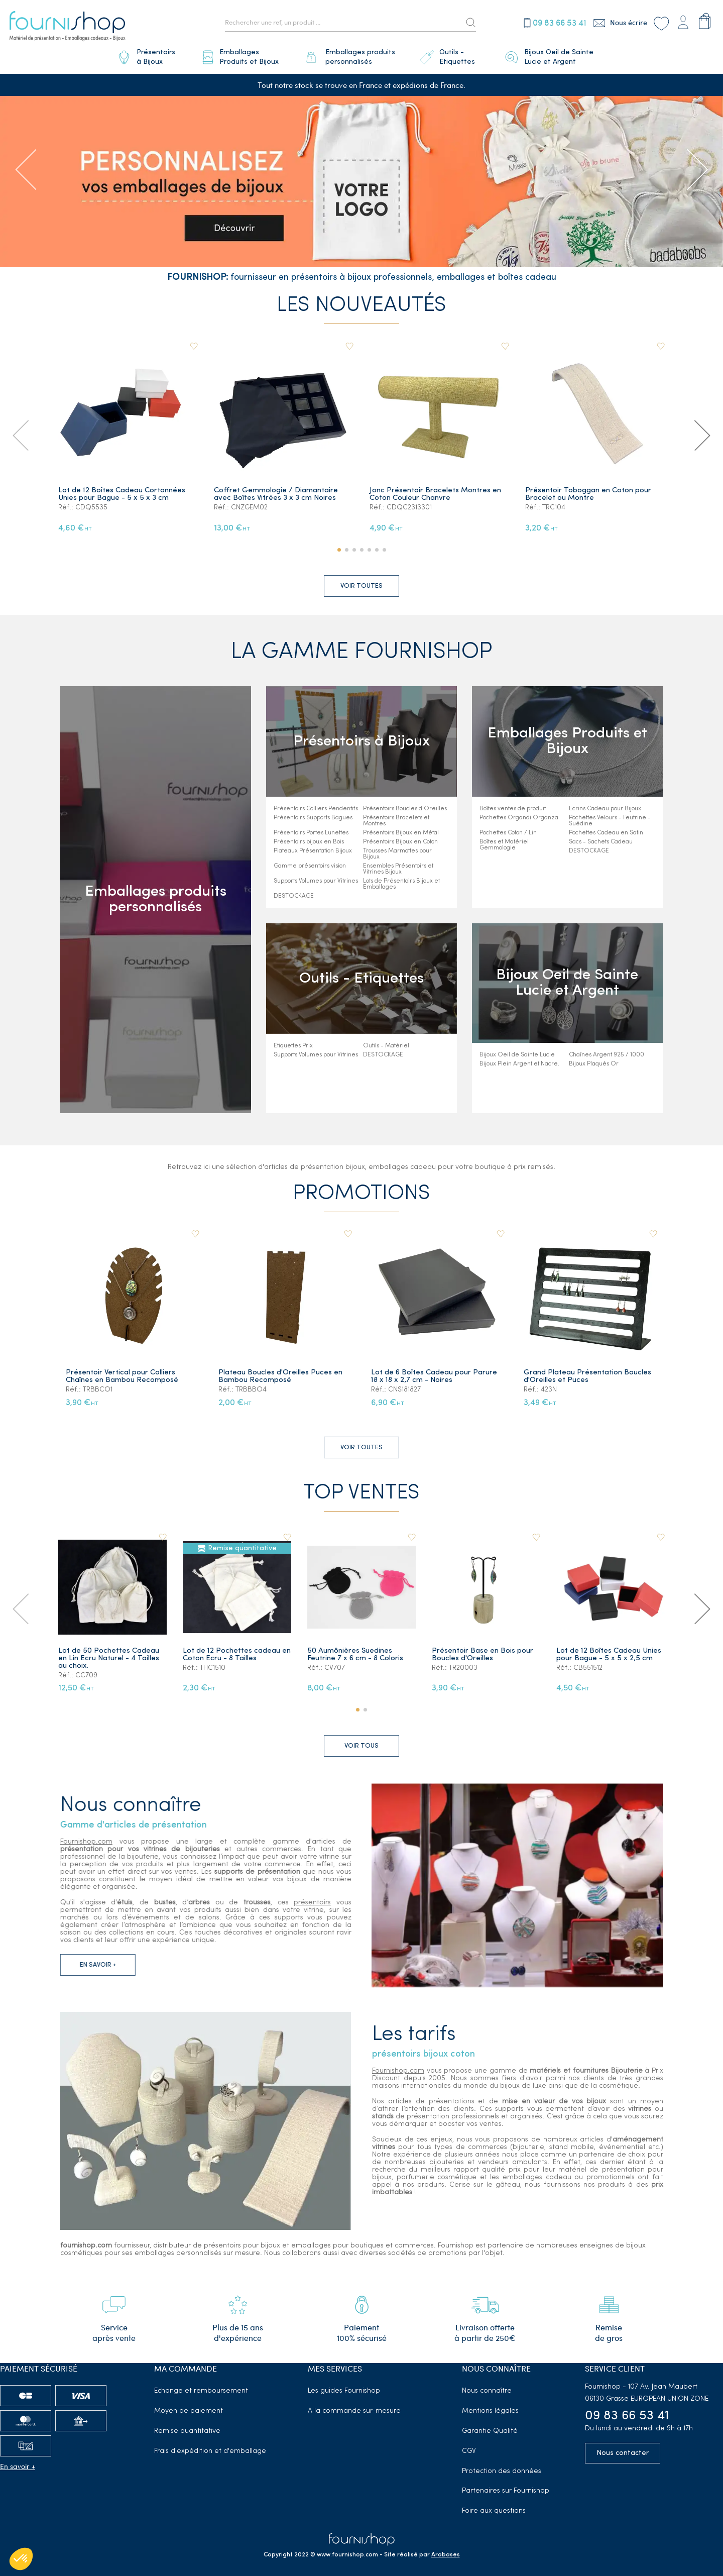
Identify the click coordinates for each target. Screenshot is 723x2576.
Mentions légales (490, 2411)
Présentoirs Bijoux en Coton (400, 842)
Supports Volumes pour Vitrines (316, 881)
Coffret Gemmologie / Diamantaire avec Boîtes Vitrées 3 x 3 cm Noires (276, 494)
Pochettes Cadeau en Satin (606, 833)
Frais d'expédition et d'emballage (210, 2451)
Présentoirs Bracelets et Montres (396, 821)
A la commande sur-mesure (354, 2411)
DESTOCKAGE (294, 896)
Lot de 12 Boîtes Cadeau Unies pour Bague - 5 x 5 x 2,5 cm (608, 1654)
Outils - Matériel (386, 1046)
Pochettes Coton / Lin (508, 833)
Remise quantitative (187, 2431)
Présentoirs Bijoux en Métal (401, 833)
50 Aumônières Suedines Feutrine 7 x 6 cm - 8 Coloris (355, 1654)
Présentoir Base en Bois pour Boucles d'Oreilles (482, 1654)
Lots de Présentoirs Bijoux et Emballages (401, 884)
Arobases (445, 2555)
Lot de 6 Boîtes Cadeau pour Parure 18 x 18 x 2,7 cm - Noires (434, 1376)
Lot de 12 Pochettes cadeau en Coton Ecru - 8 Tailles (237, 1654)
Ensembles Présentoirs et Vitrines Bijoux (398, 869)
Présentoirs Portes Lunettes (311, 833)
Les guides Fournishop (344, 2391)
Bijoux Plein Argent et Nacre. (519, 1064)
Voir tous (361, 1746)
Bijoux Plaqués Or (594, 1064)
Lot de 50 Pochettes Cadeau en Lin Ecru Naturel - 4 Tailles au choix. (108, 1658)
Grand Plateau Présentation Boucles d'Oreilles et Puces (587, 1376)
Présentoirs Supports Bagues (313, 818)
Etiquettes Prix (293, 1046)
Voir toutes (361, 586)
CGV (469, 2451)
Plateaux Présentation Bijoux (313, 851)
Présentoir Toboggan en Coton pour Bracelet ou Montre (588, 494)
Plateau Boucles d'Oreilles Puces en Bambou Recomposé (280, 1376)
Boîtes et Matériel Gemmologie (504, 845)
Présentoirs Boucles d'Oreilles (405, 809)
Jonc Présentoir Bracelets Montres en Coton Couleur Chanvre (435, 494)
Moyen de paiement (188, 2411)
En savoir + (17, 2466)
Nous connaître (487, 2391)
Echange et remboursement (201, 2391)
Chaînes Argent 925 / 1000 (606, 1055)
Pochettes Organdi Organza (518, 818)
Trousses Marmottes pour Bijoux (397, 854)
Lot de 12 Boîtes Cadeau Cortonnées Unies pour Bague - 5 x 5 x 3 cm (121, 494)
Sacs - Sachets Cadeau (601, 842)
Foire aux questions (494, 2511)
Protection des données (501, 2471)
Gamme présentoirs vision (310, 866)
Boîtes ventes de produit (512, 809)
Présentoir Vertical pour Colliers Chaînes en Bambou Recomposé (122, 1376)
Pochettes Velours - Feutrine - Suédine (610, 821)
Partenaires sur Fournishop (505, 2491)
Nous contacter (622, 2453)
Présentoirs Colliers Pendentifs (316, 809)
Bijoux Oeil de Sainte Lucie (517, 1055)
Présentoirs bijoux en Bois (309, 842)
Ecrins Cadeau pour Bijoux (605, 809)
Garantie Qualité (490, 2431)
